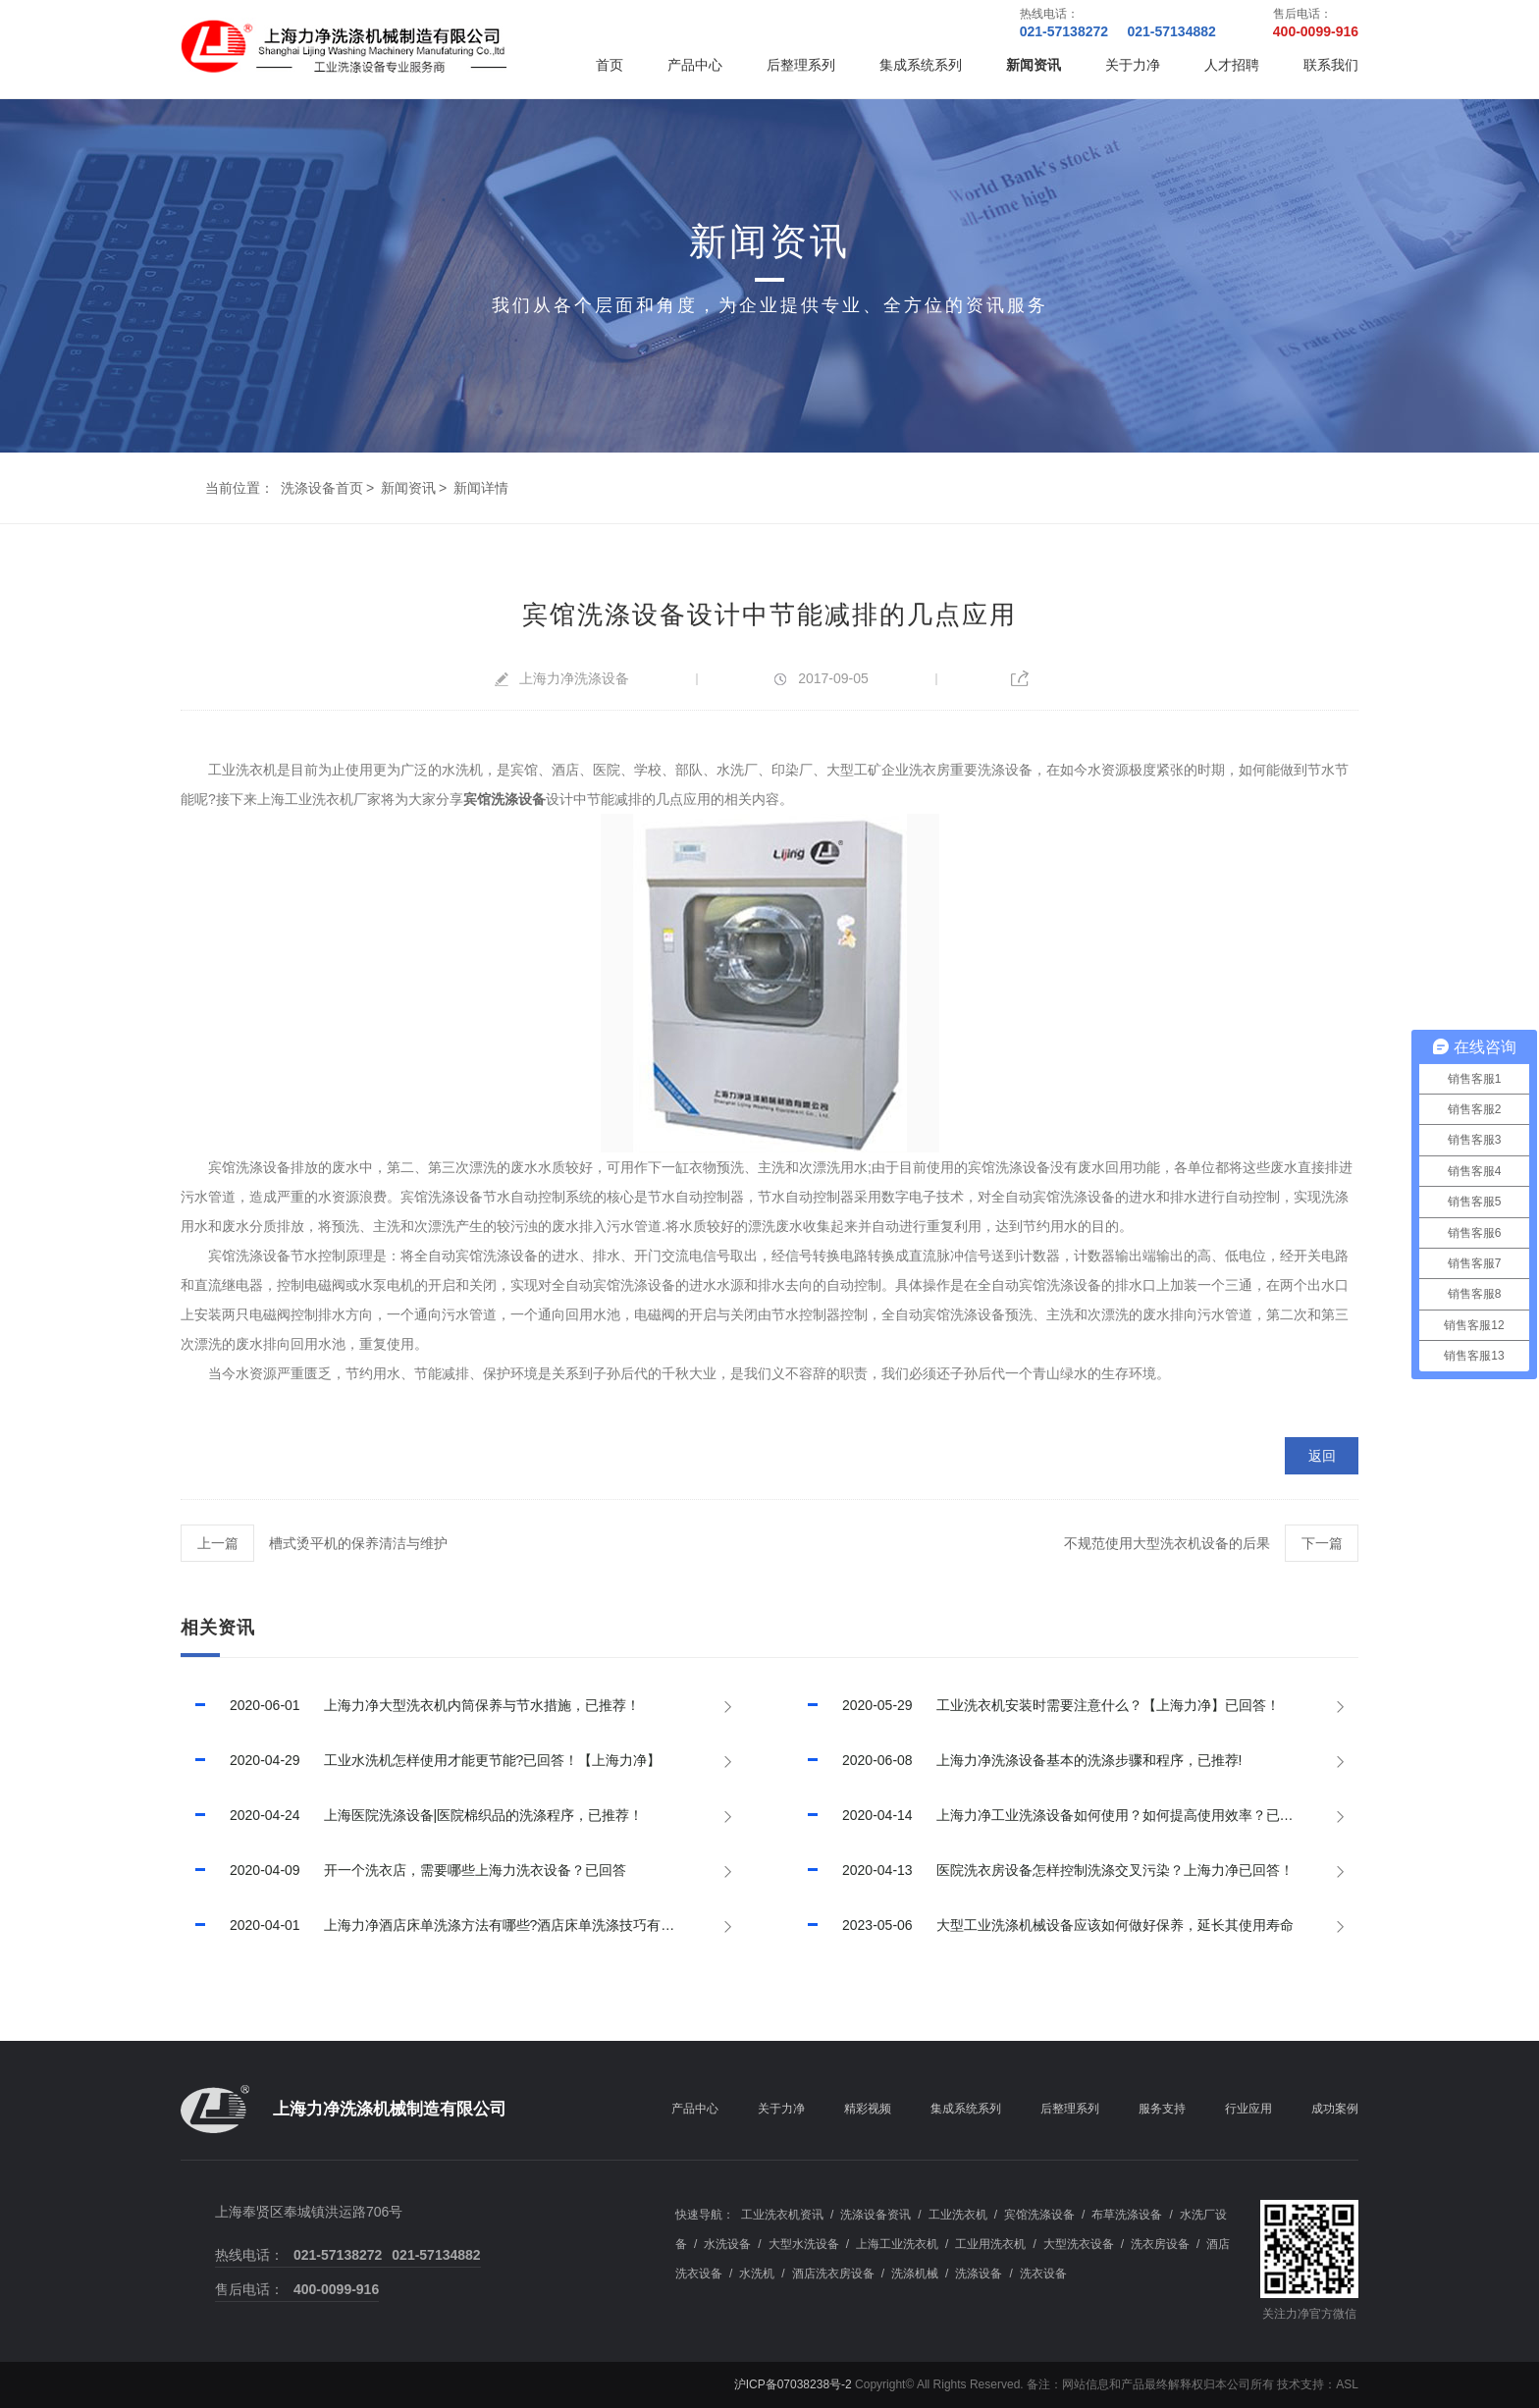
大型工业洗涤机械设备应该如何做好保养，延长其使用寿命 (1043, 1925)
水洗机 (756, 2273)
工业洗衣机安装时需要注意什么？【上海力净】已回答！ (1036, 1705)
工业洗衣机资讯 (782, 2214)
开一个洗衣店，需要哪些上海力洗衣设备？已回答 (403, 1870)
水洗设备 (727, 2244)
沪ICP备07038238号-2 (793, 2384)
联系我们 (1330, 65)
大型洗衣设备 (1078, 2244)
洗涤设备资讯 (875, 2214)
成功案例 (1334, 2108)
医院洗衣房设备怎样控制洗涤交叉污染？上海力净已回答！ (1043, 1870)
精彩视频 (867, 2108)
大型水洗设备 (804, 2244)
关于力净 (1132, 65)
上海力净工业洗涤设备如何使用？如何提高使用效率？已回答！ (1057, 1815)
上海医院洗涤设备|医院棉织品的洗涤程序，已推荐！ (412, 1815)
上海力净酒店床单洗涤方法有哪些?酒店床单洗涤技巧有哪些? (438, 1925)
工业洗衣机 (958, 2214)
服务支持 (1162, 2108)
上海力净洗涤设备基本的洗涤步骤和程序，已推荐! (1017, 1760)
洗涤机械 (914, 2273)
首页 (609, 65)
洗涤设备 (978, 2273)
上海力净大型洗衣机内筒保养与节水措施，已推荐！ (410, 1705)
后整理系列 (801, 65)
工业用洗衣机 (990, 2244)
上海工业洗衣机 (897, 2244)
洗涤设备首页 (322, 488)
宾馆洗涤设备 (1039, 2214)
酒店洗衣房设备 (833, 2273)
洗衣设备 (1043, 2273)
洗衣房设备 (1160, 2244)
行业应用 (1248, 2108)
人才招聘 (1231, 65)
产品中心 (694, 65)
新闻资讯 (1033, 65)
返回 (1322, 1456)
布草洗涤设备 (1126, 2214)
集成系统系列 (920, 65)
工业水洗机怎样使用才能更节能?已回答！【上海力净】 (421, 1760)
